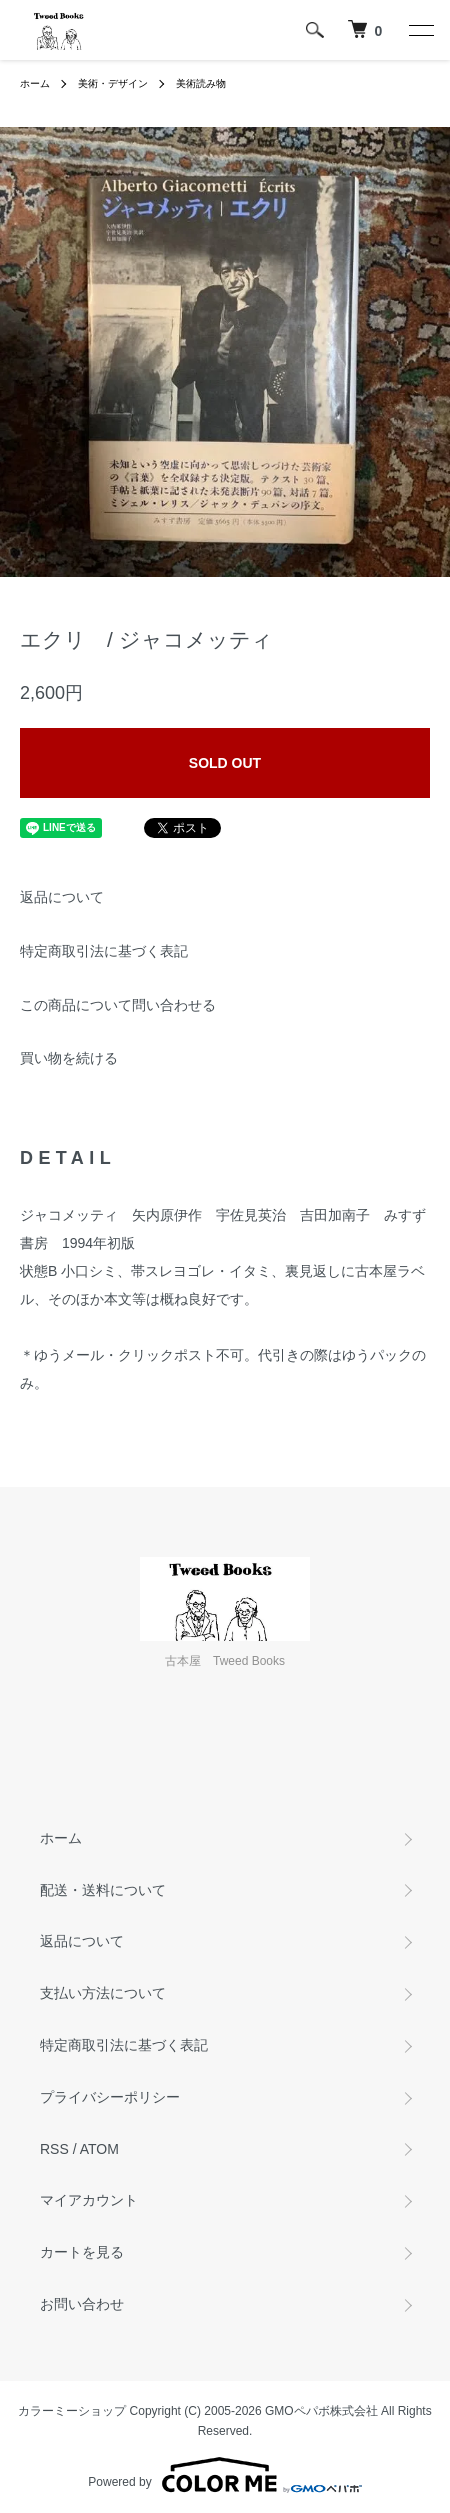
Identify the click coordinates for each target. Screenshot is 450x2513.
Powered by (224, 2475)
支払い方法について (103, 1993)
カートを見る (82, 2252)
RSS (54, 2149)
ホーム (35, 83)
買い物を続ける (69, 1058)
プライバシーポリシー (110, 2097)
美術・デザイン (113, 83)
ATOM (99, 2149)
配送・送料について (103, 1890)
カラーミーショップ (72, 2411)
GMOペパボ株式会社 (321, 2411)
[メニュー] (420, 30)
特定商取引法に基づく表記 (104, 951)
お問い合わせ (82, 2304)
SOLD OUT (225, 763)
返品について (62, 897)
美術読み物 (201, 83)
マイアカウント (89, 2200)
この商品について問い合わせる (118, 1005)
